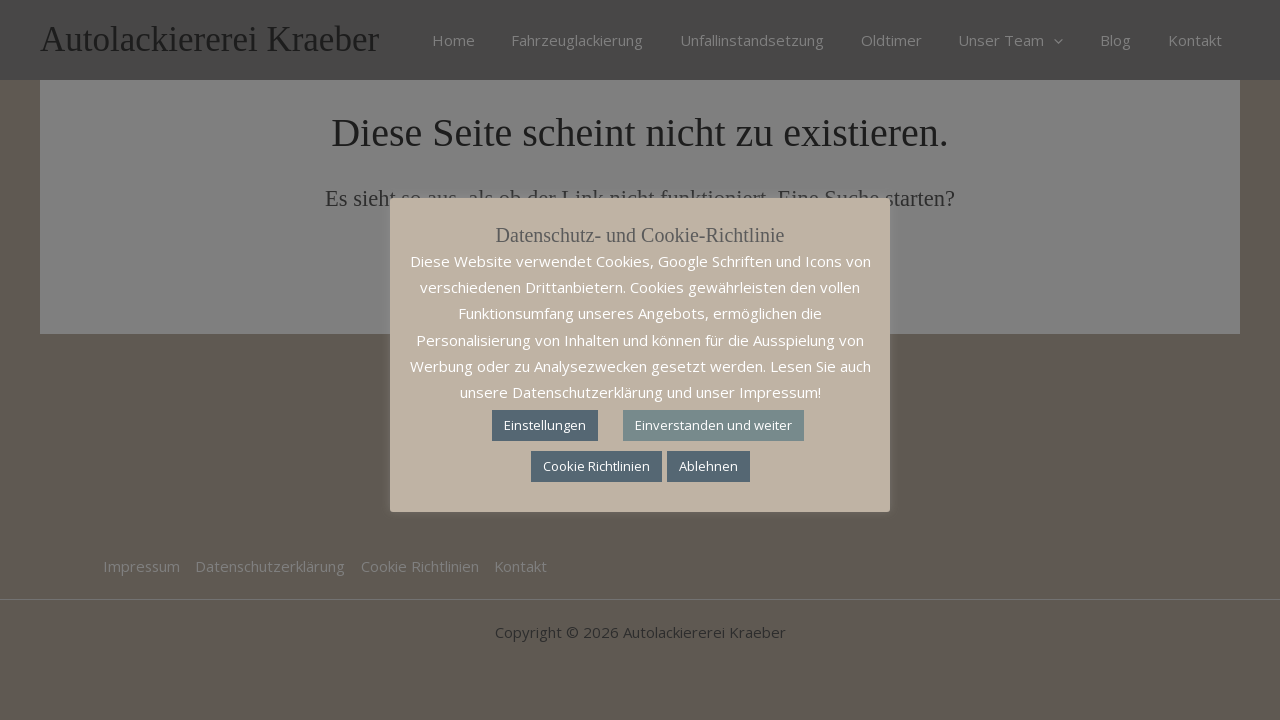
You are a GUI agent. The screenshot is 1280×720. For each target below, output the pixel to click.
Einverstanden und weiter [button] (713, 425)
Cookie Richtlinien (596, 466)
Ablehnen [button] (708, 466)
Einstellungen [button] (545, 425)
